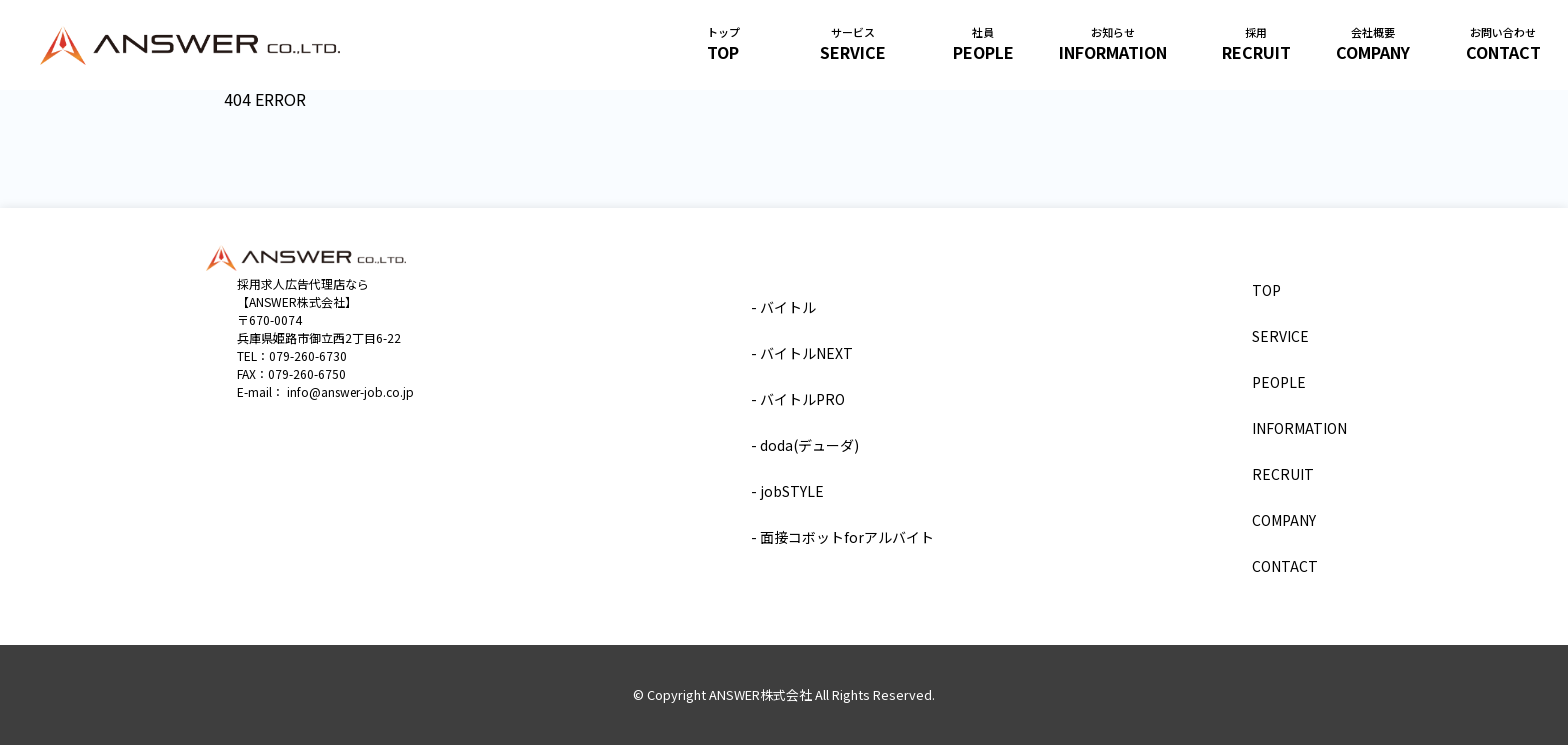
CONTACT (1503, 50)
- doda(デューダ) (805, 445)
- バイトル (783, 307)
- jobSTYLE (787, 491)
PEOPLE (983, 50)
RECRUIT (1256, 50)
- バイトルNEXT (802, 353)
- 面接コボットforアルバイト (842, 537)
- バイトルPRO (798, 399)
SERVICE (853, 50)
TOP (723, 50)
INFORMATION (1113, 50)
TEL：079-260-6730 (292, 355)
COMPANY (1373, 50)
